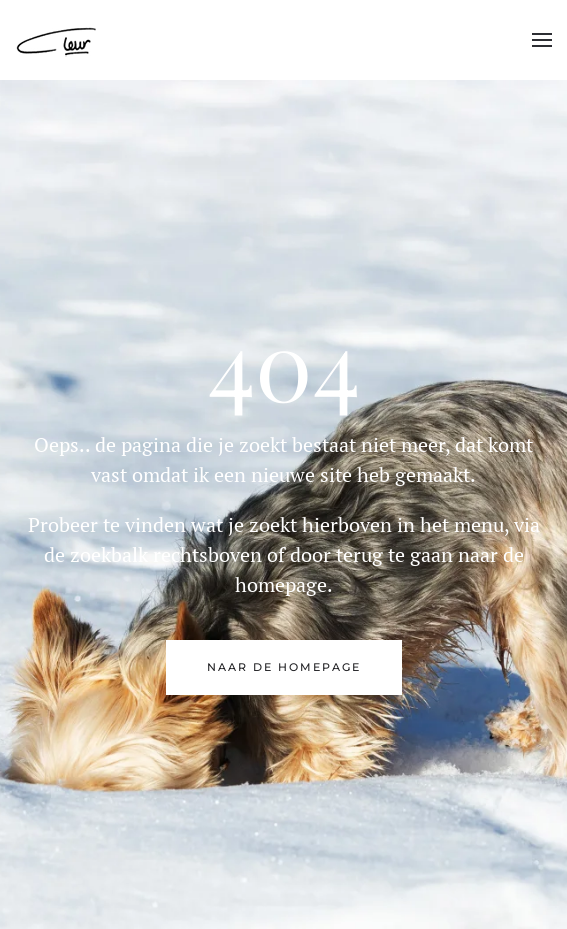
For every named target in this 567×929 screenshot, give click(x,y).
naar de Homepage (284, 667)
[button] (542, 40)
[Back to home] (57, 40)
